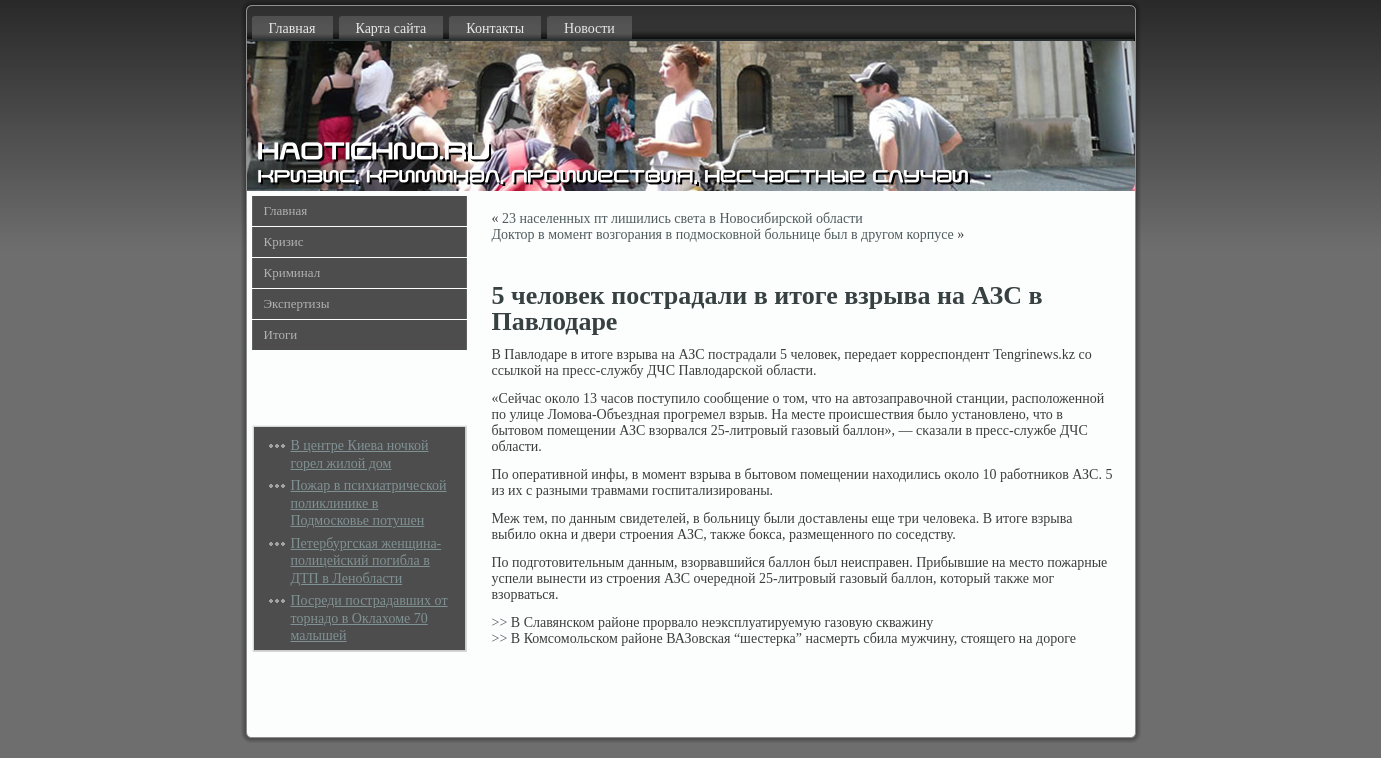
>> (500, 622)
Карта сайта (391, 28)
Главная (292, 28)
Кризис (284, 241)
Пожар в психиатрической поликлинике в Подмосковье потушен (369, 503)
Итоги (281, 334)
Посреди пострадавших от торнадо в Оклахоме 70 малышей (369, 618)
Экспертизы (297, 303)
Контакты (495, 28)
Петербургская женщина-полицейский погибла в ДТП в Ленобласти (366, 561)
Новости (589, 28)
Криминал (292, 272)
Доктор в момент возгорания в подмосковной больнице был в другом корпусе (723, 234)
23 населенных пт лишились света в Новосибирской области (682, 218)
